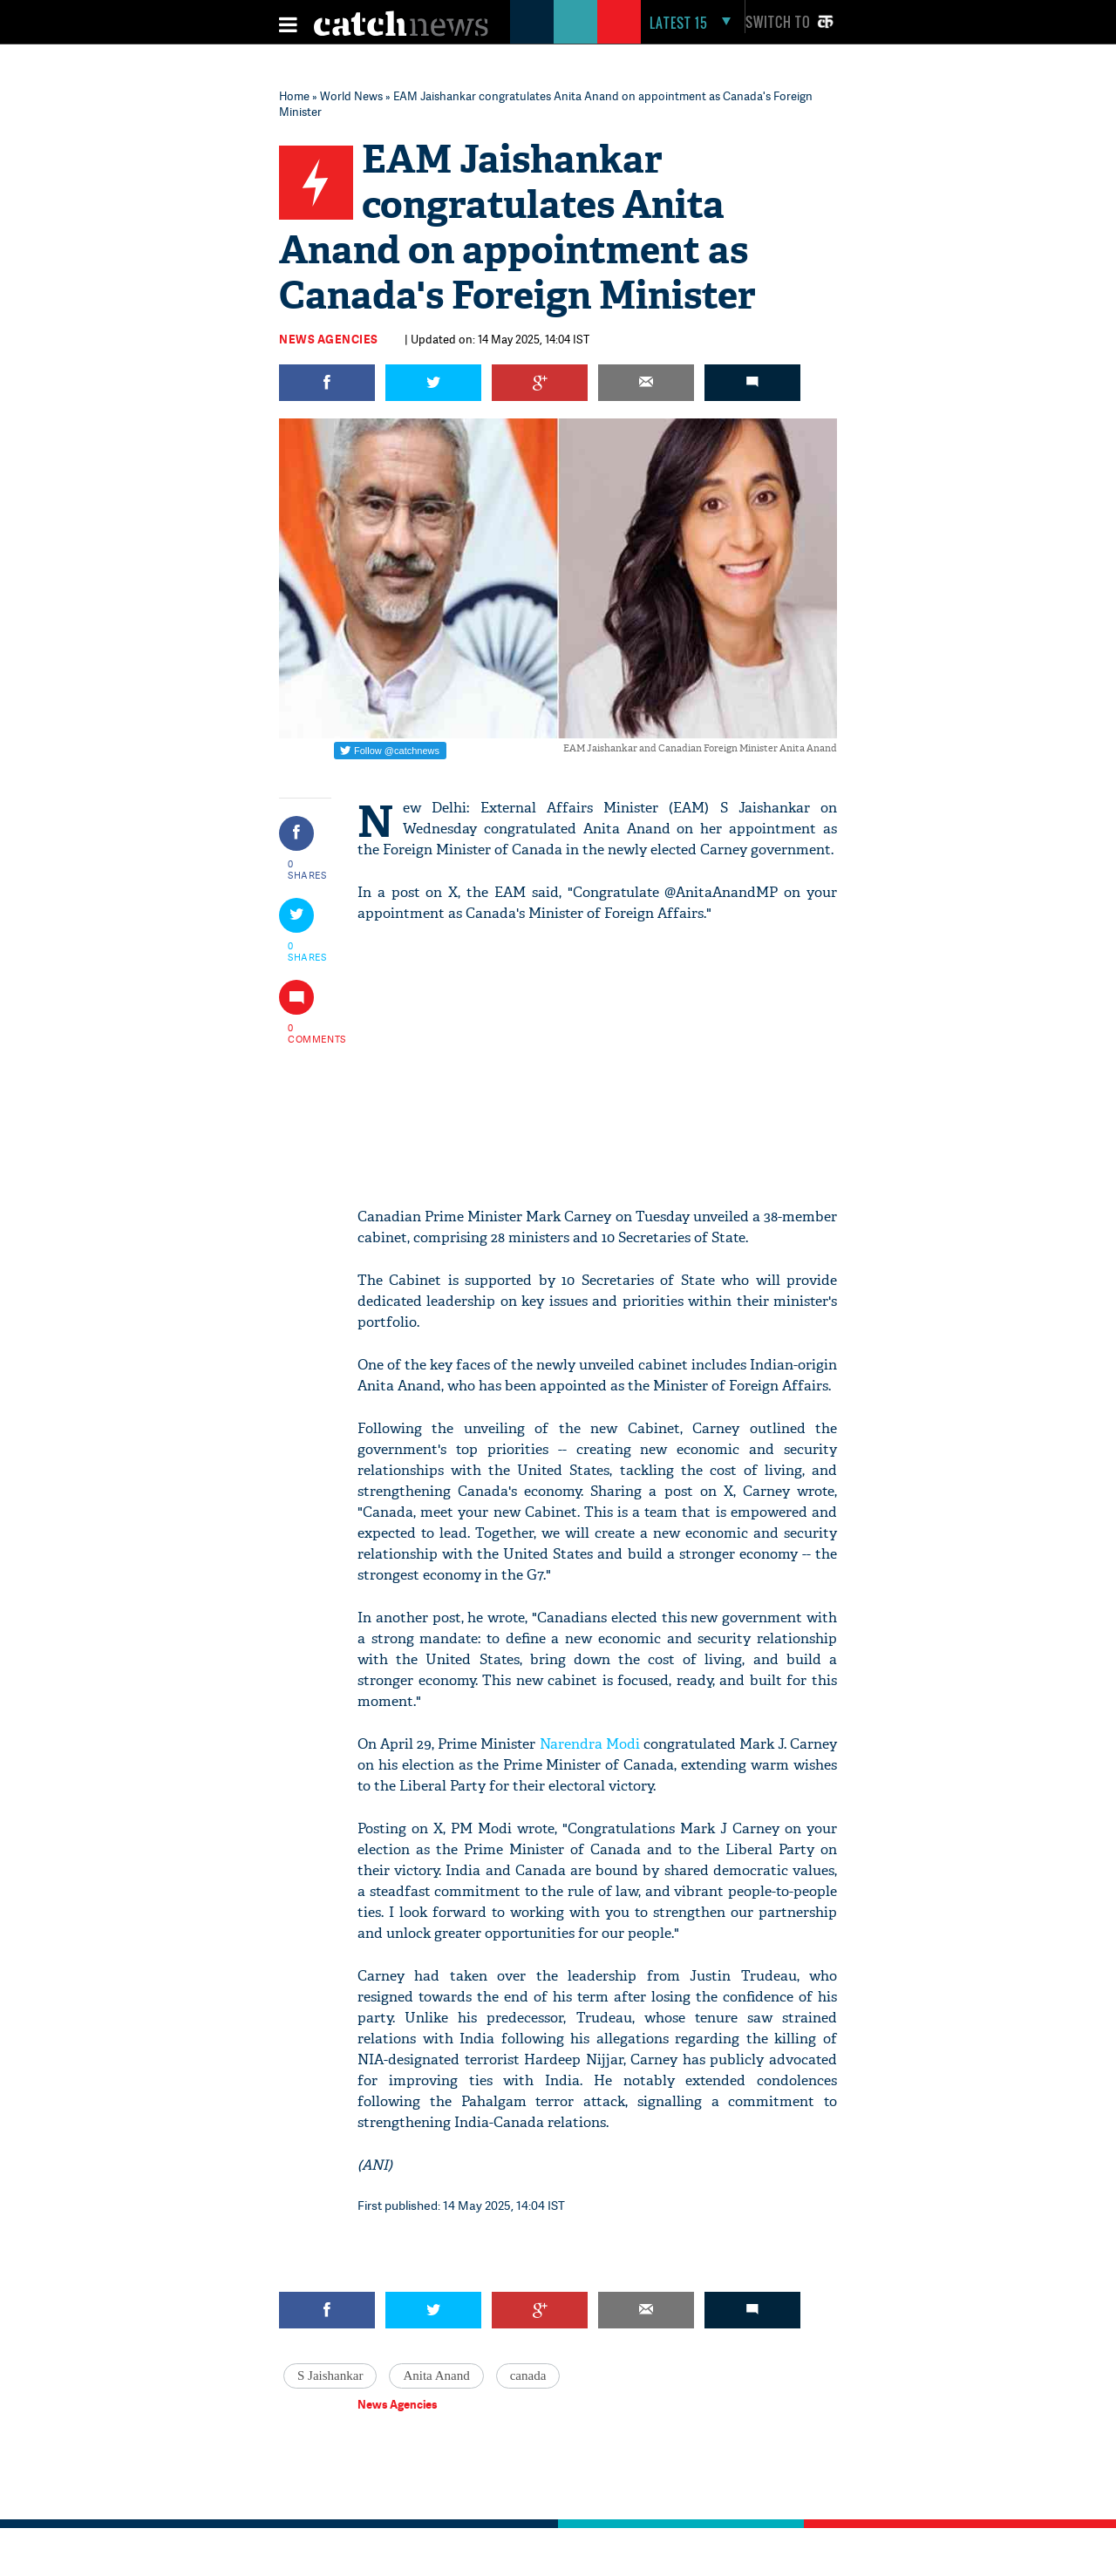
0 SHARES (307, 869)
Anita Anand (436, 2375)
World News (351, 96)
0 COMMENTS (308, 1033)
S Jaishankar (330, 2375)
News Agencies (328, 339)
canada (528, 2375)
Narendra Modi (590, 1744)
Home (294, 96)
